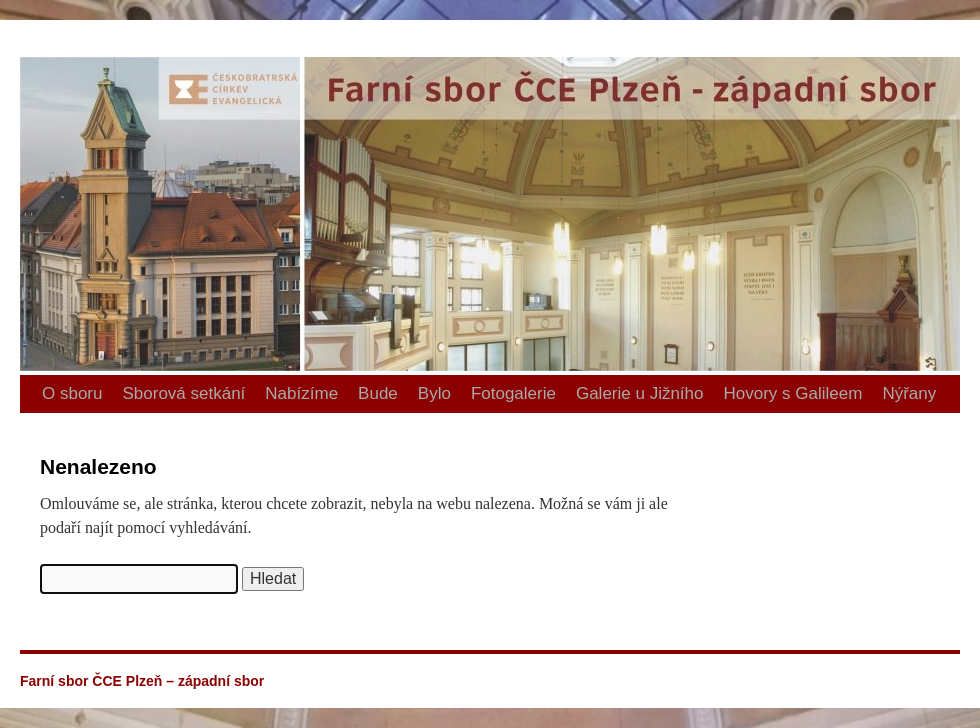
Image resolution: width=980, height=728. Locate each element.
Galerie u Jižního (640, 393)
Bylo (434, 393)
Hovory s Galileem (793, 393)
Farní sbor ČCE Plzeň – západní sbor (28, 20)
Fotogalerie (513, 393)
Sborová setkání (183, 393)
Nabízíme (301, 393)
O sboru (72, 393)
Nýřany (909, 393)
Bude (378, 393)
